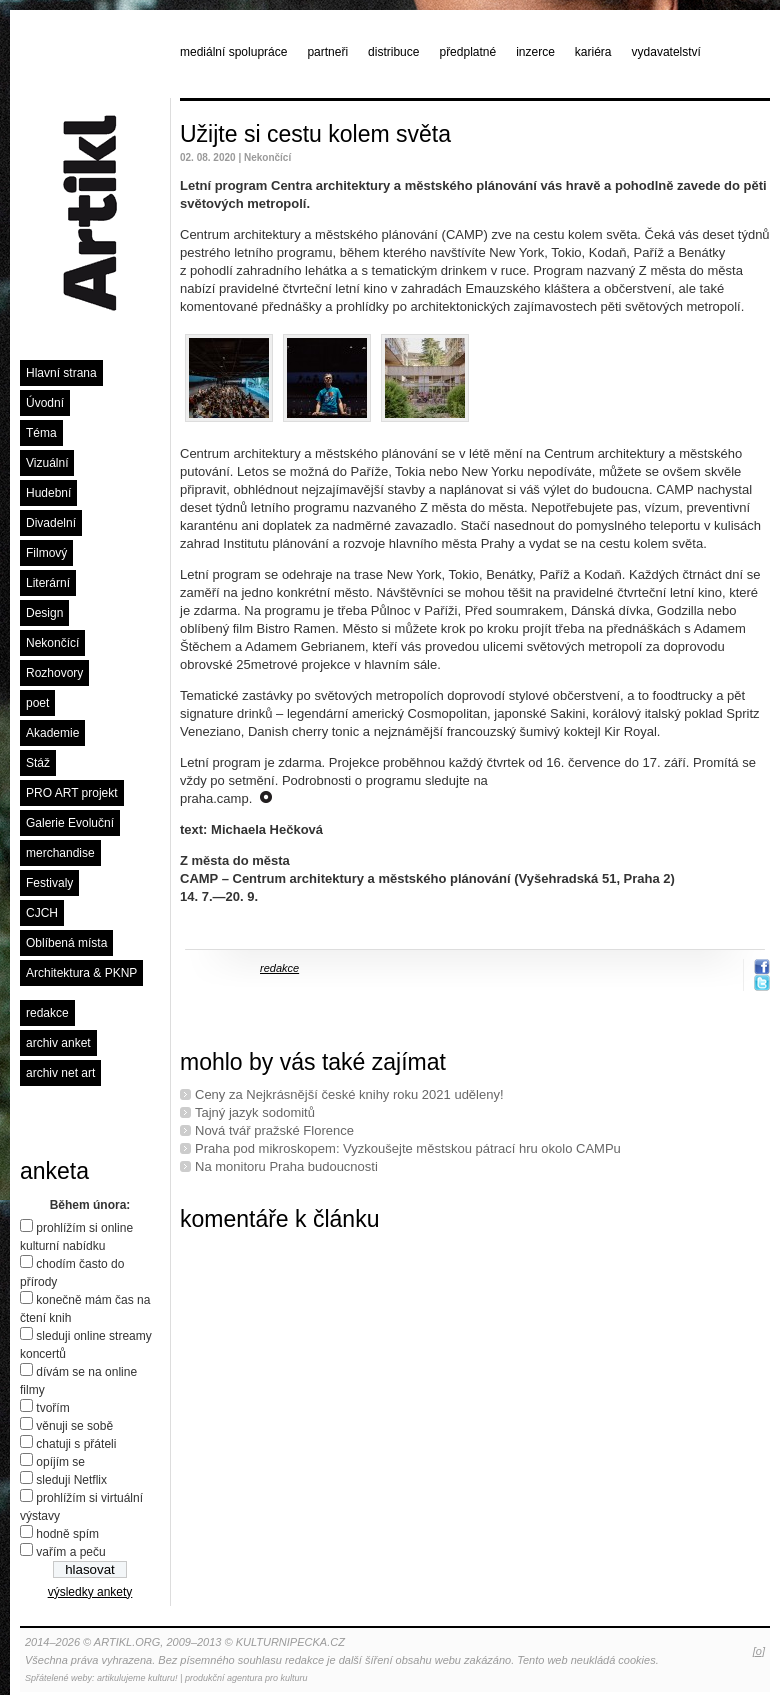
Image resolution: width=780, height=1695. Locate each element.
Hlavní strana (61, 373)
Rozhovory (54, 673)
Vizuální (47, 463)
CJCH (42, 913)
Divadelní (51, 523)
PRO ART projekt (72, 793)
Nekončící (52, 643)
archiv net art (60, 1073)
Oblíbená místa (66, 943)
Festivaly (49, 883)
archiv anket (58, 1043)
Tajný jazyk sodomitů (255, 1112)
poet (37, 703)
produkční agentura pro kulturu (246, 1678)
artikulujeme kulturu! (137, 1678)
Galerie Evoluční (70, 823)
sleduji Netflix (71, 1480)
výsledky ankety (90, 1592)
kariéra (593, 52)
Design (44, 613)
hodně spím (67, 1534)
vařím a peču (70, 1552)
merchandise (60, 853)
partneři (327, 52)
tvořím (52, 1408)
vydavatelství (666, 52)
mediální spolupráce (233, 52)
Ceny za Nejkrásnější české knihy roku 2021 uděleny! (349, 1094)
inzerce (535, 52)
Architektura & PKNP (81, 973)
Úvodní (45, 403)
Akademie (52, 733)
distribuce (393, 52)
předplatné (467, 52)
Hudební (48, 493)
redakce (47, 1013)
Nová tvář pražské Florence (274, 1130)
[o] (759, 1651)
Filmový (46, 553)
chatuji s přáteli (76, 1444)
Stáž (38, 763)
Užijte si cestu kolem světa (315, 134)
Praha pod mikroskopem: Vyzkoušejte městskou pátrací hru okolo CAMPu (408, 1148)
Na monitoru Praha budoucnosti (286, 1166)
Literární (48, 583)
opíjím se (60, 1462)
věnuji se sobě (74, 1426)
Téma (41, 433)
